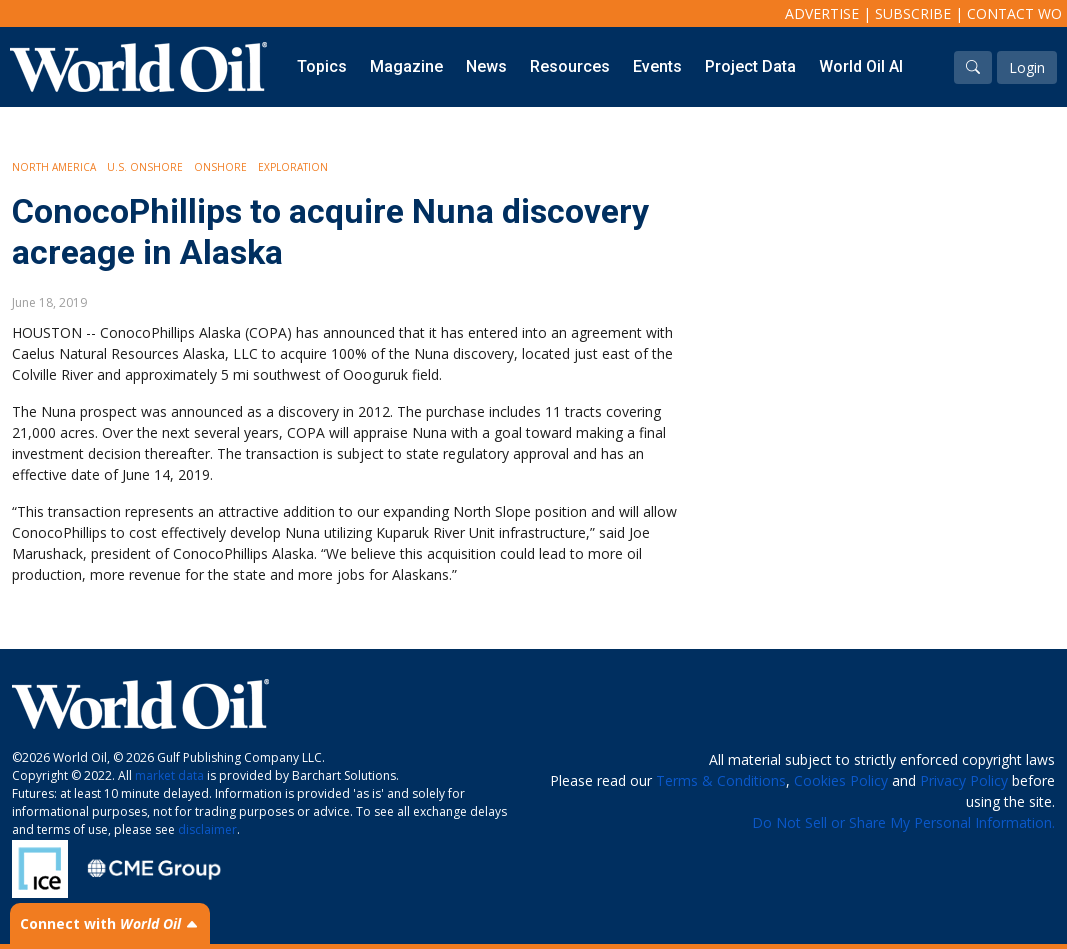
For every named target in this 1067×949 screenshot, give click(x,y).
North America (54, 167)
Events (657, 66)
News (486, 66)
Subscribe (913, 13)
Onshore (220, 167)
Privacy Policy (964, 780)
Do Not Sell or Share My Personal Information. (903, 822)
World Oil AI (861, 66)
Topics (322, 66)
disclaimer (207, 829)
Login (1027, 67)
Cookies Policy (841, 780)
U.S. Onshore (145, 167)
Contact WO (1014, 13)
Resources (570, 66)
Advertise (822, 13)
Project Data (750, 66)
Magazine (406, 66)
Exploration (293, 167)
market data (169, 775)
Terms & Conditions (721, 780)
